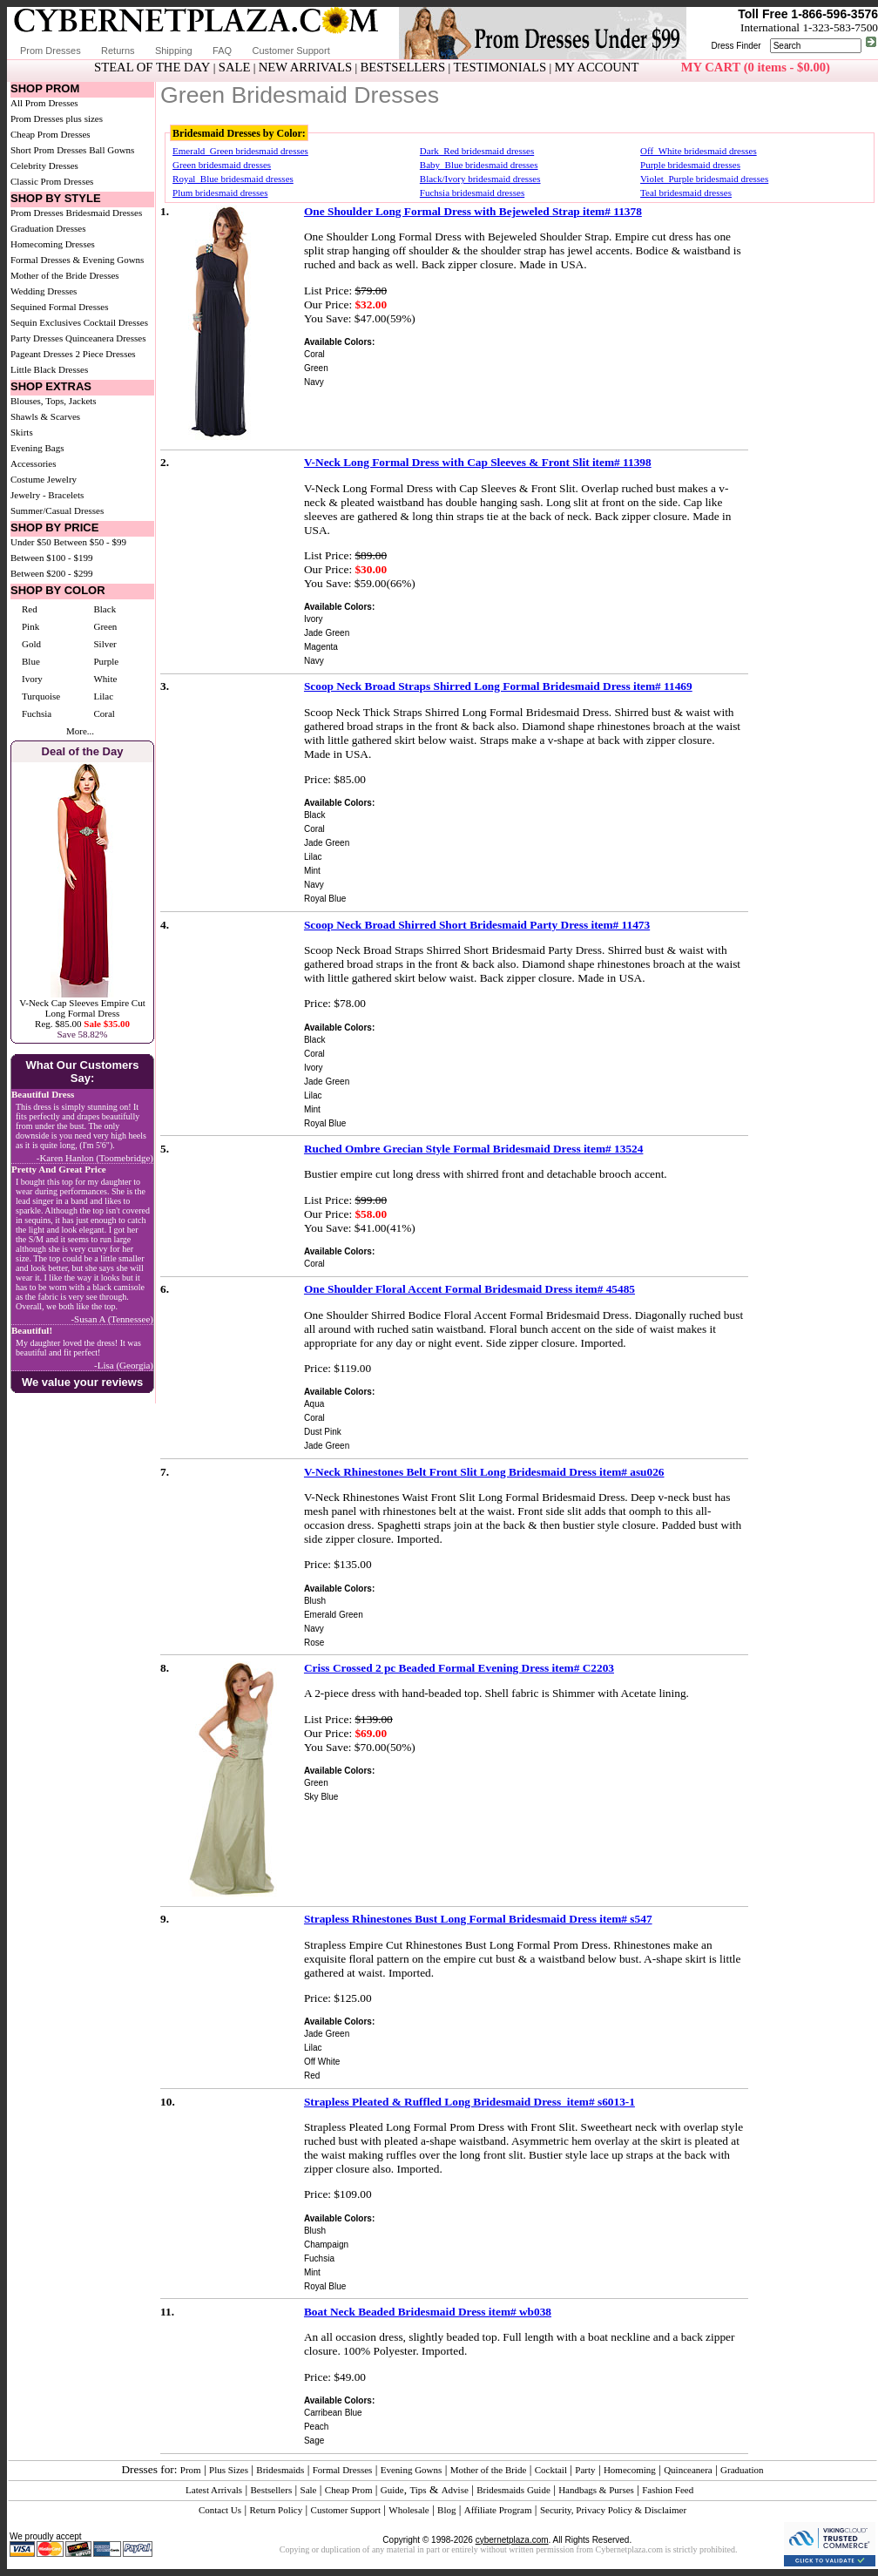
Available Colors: (339, 342)
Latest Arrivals (214, 2490)
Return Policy (275, 2510)
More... (80, 731)
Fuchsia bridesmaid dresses (472, 192)
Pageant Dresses (41, 353)
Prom (190, 2469)
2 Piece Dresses (106, 353)
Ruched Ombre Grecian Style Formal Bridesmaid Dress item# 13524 (473, 1148)
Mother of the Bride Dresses (64, 275)
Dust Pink (322, 1432)
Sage (314, 2440)
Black (104, 609)
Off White (322, 2061)
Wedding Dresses (43, 291)
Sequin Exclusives (45, 322)
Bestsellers (272, 2490)
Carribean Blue (333, 2412)
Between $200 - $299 (51, 573)
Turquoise (41, 696)
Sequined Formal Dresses (59, 306)
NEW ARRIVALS (305, 67)
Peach (316, 2426)
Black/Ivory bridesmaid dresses (480, 178)
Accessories (33, 463)
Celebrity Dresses (44, 165)
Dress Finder (735, 46)
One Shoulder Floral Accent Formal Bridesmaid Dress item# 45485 (469, 1288)
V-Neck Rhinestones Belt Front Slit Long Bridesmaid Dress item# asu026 (484, 1471)
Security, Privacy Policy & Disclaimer (613, 2510)
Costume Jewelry (43, 479)
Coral (103, 713)
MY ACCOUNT (597, 67)
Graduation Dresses (47, 228)
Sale (309, 2490)
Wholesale (408, 2510)
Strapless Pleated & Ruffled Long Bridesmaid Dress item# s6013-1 (469, 2101)
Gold (31, 644)
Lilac (103, 696)
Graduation (741, 2469)
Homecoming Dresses (52, 244)
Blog (446, 2510)
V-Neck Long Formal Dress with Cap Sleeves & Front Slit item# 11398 (478, 462)
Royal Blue (325, 898)
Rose (314, 1642)
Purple (105, 661)
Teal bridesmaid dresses (686, 192)
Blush (315, 1601)
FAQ (222, 50)
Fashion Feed (667, 2490)
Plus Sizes (228, 2469)
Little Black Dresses (49, 369)
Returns (118, 50)
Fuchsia (36, 713)
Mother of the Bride (488, 2469)
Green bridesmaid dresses (221, 164)
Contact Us (220, 2510)
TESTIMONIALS (500, 67)
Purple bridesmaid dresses (690, 164)
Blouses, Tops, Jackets (53, 401)
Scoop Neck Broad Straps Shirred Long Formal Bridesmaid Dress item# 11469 (498, 686)
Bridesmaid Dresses (104, 212)
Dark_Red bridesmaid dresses (477, 150)
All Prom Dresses (44, 103)
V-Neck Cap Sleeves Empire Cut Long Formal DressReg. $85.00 (82, 1013)
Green (105, 626)
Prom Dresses (50, 50)
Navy (314, 382)
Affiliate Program (498, 2510)
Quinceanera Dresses (105, 338)
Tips (417, 2490)
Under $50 (30, 542)
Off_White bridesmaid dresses (698, 150)
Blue (31, 661)
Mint (312, 871)
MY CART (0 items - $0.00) (755, 67)
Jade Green (326, 633)
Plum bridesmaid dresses (219, 192)
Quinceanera (688, 2469)
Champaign (326, 2244)
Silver (104, 644)
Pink (30, 626)
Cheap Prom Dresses (50, 134)
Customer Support (290, 50)
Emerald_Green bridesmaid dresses (240, 150)
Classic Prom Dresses (51, 181)
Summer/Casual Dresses (57, 510)
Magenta (321, 647)
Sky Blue (321, 1797)
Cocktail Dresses (116, 322)
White (105, 678)
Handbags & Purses (596, 2490)
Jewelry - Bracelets (47, 495)
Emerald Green (333, 1614)
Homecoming (630, 2469)
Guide (392, 2490)
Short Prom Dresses (48, 150)
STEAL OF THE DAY (152, 67)
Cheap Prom (349, 2490)
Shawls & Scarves (45, 416)
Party (585, 2469)
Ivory (32, 678)
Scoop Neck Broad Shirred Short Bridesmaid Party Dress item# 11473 (477, 924)
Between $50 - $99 (90, 542)
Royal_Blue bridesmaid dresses (233, 178)
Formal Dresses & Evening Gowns (77, 259)
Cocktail (551, 2469)
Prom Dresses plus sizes (56, 118)
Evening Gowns (411, 2469)
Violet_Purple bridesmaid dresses (704, 178)
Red (29, 609)
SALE (235, 67)
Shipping (173, 50)
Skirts (21, 432)
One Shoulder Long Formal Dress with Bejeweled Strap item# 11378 (473, 211)
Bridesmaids (280, 2469)
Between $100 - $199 (51, 557)
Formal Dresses (343, 2469)
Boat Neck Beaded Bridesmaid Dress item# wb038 (427, 2311)
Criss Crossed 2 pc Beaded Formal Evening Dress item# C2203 (459, 1667)
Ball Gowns (111, 150)
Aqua (314, 1404)
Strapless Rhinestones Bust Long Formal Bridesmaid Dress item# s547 (478, 1918)
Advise (455, 2490)
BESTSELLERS (402, 67)
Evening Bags (37, 448)
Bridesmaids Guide (513, 2490)
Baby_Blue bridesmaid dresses (479, 164)
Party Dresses (36, 338)
